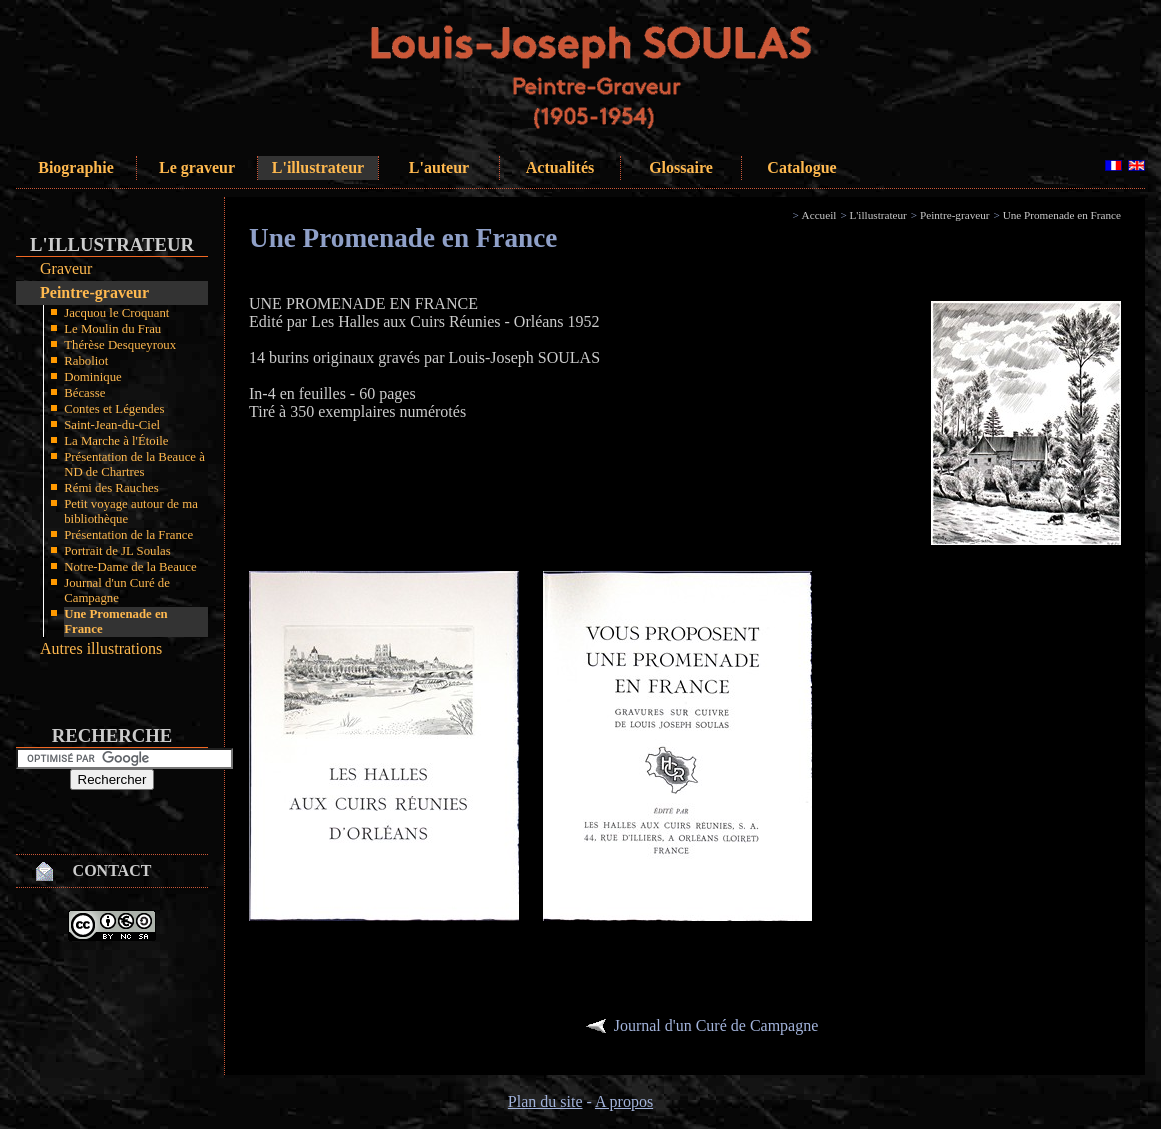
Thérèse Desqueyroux (120, 345)
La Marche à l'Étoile (116, 441)
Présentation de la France (128, 535)
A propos (624, 1101)
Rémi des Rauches (111, 488)
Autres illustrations (101, 648)
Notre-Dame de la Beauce (130, 567)
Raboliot (86, 361)
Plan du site (545, 1101)
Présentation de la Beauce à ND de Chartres (134, 464)
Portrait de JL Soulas (117, 551)
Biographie (76, 167)
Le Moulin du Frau (112, 329)
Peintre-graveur (94, 292)
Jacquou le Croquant (116, 313)
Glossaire (681, 167)
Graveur (66, 268)
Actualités (560, 167)
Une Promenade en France (116, 621)
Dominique (93, 377)
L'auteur (439, 167)
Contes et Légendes (114, 409)
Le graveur (197, 167)
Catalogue (801, 167)
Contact (112, 870)
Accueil (819, 215)
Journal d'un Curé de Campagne (117, 590)
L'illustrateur (318, 167)
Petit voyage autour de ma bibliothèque (131, 511)
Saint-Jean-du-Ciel (112, 425)
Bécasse (84, 393)
